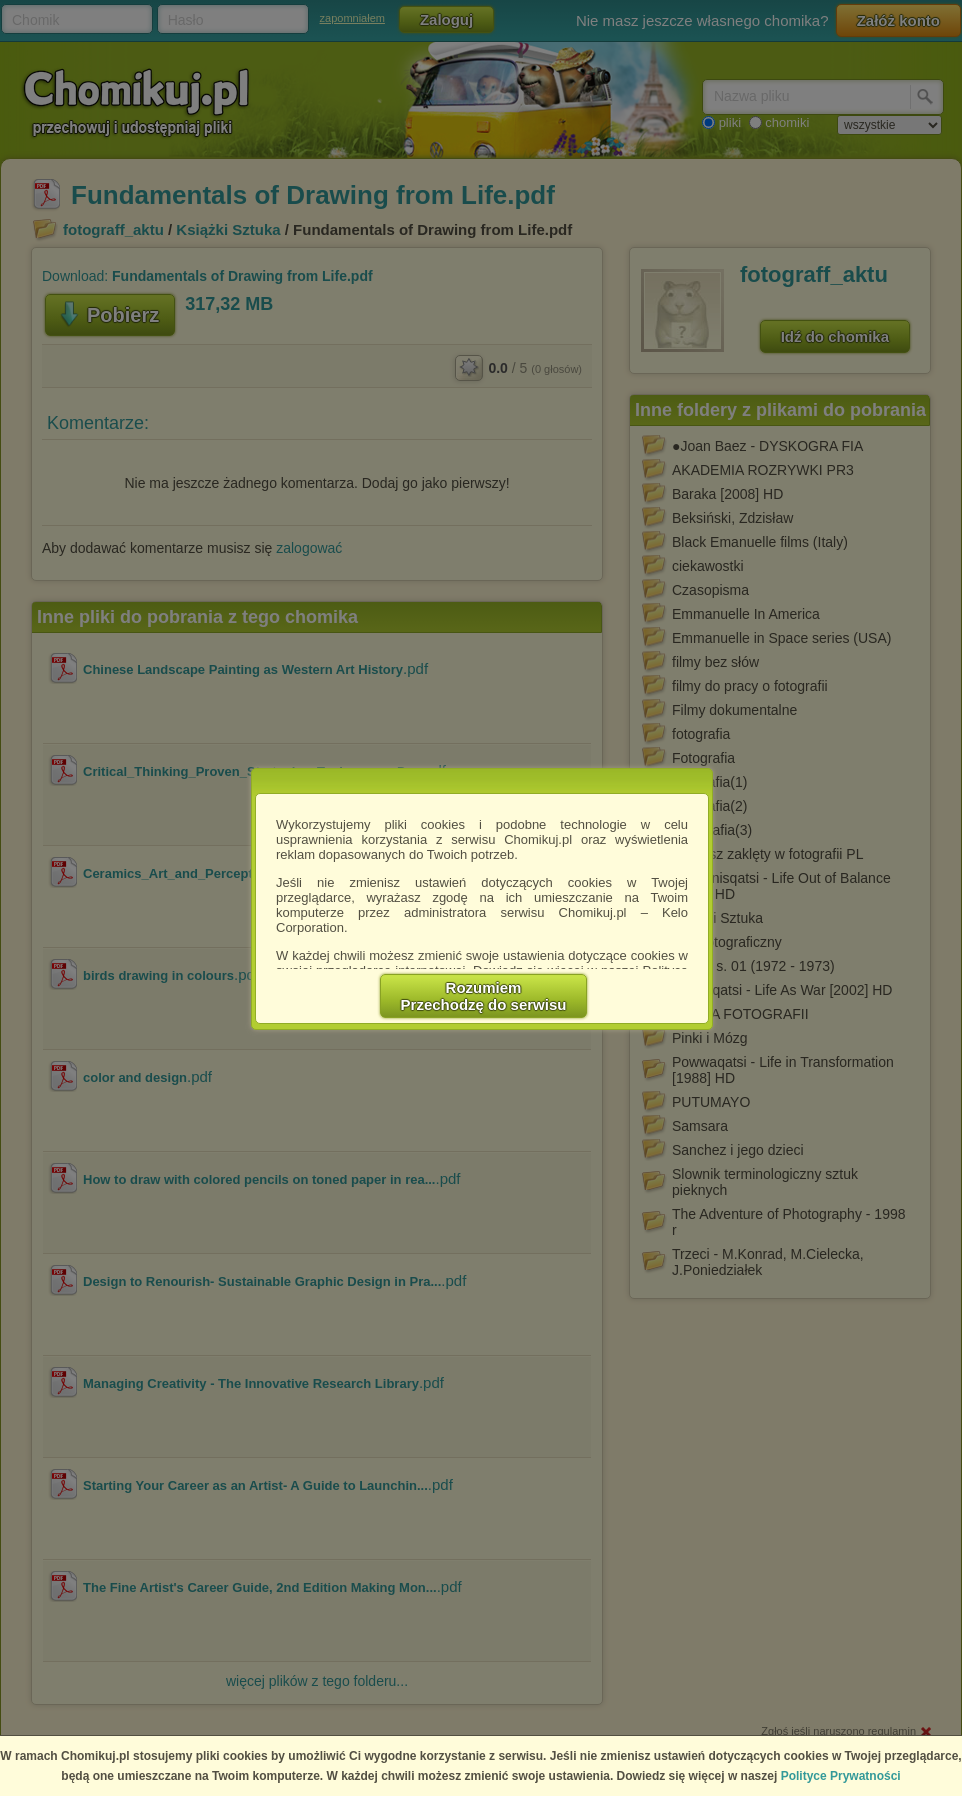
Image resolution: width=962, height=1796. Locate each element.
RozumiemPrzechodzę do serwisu (484, 996)
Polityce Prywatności (841, 1776)
